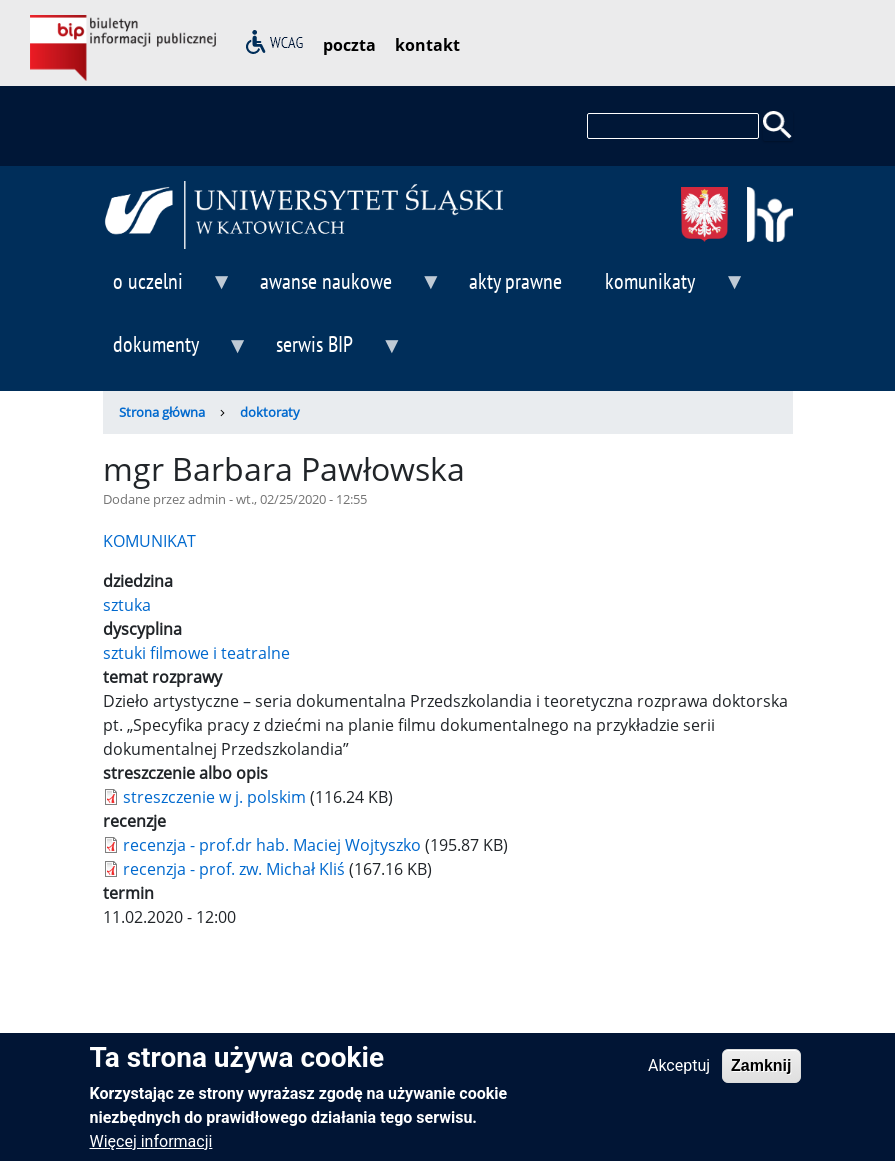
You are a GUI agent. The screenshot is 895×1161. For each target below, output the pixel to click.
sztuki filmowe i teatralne (196, 653)
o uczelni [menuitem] (168, 289)
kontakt (427, 45)
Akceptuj (679, 1074)
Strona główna (162, 412)
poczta (349, 45)
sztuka (127, 605)
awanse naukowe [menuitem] (346, 289)
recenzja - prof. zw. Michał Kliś (234, 869)
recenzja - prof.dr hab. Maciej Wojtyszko (272, 845)
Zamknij (761, 1074)
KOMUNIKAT (149, 541)
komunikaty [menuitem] (670, 289)
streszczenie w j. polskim (214, 797)
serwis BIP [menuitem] (334, 352)
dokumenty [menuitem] (176, 352)
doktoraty (270, 412)
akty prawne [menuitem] (515, 280)
